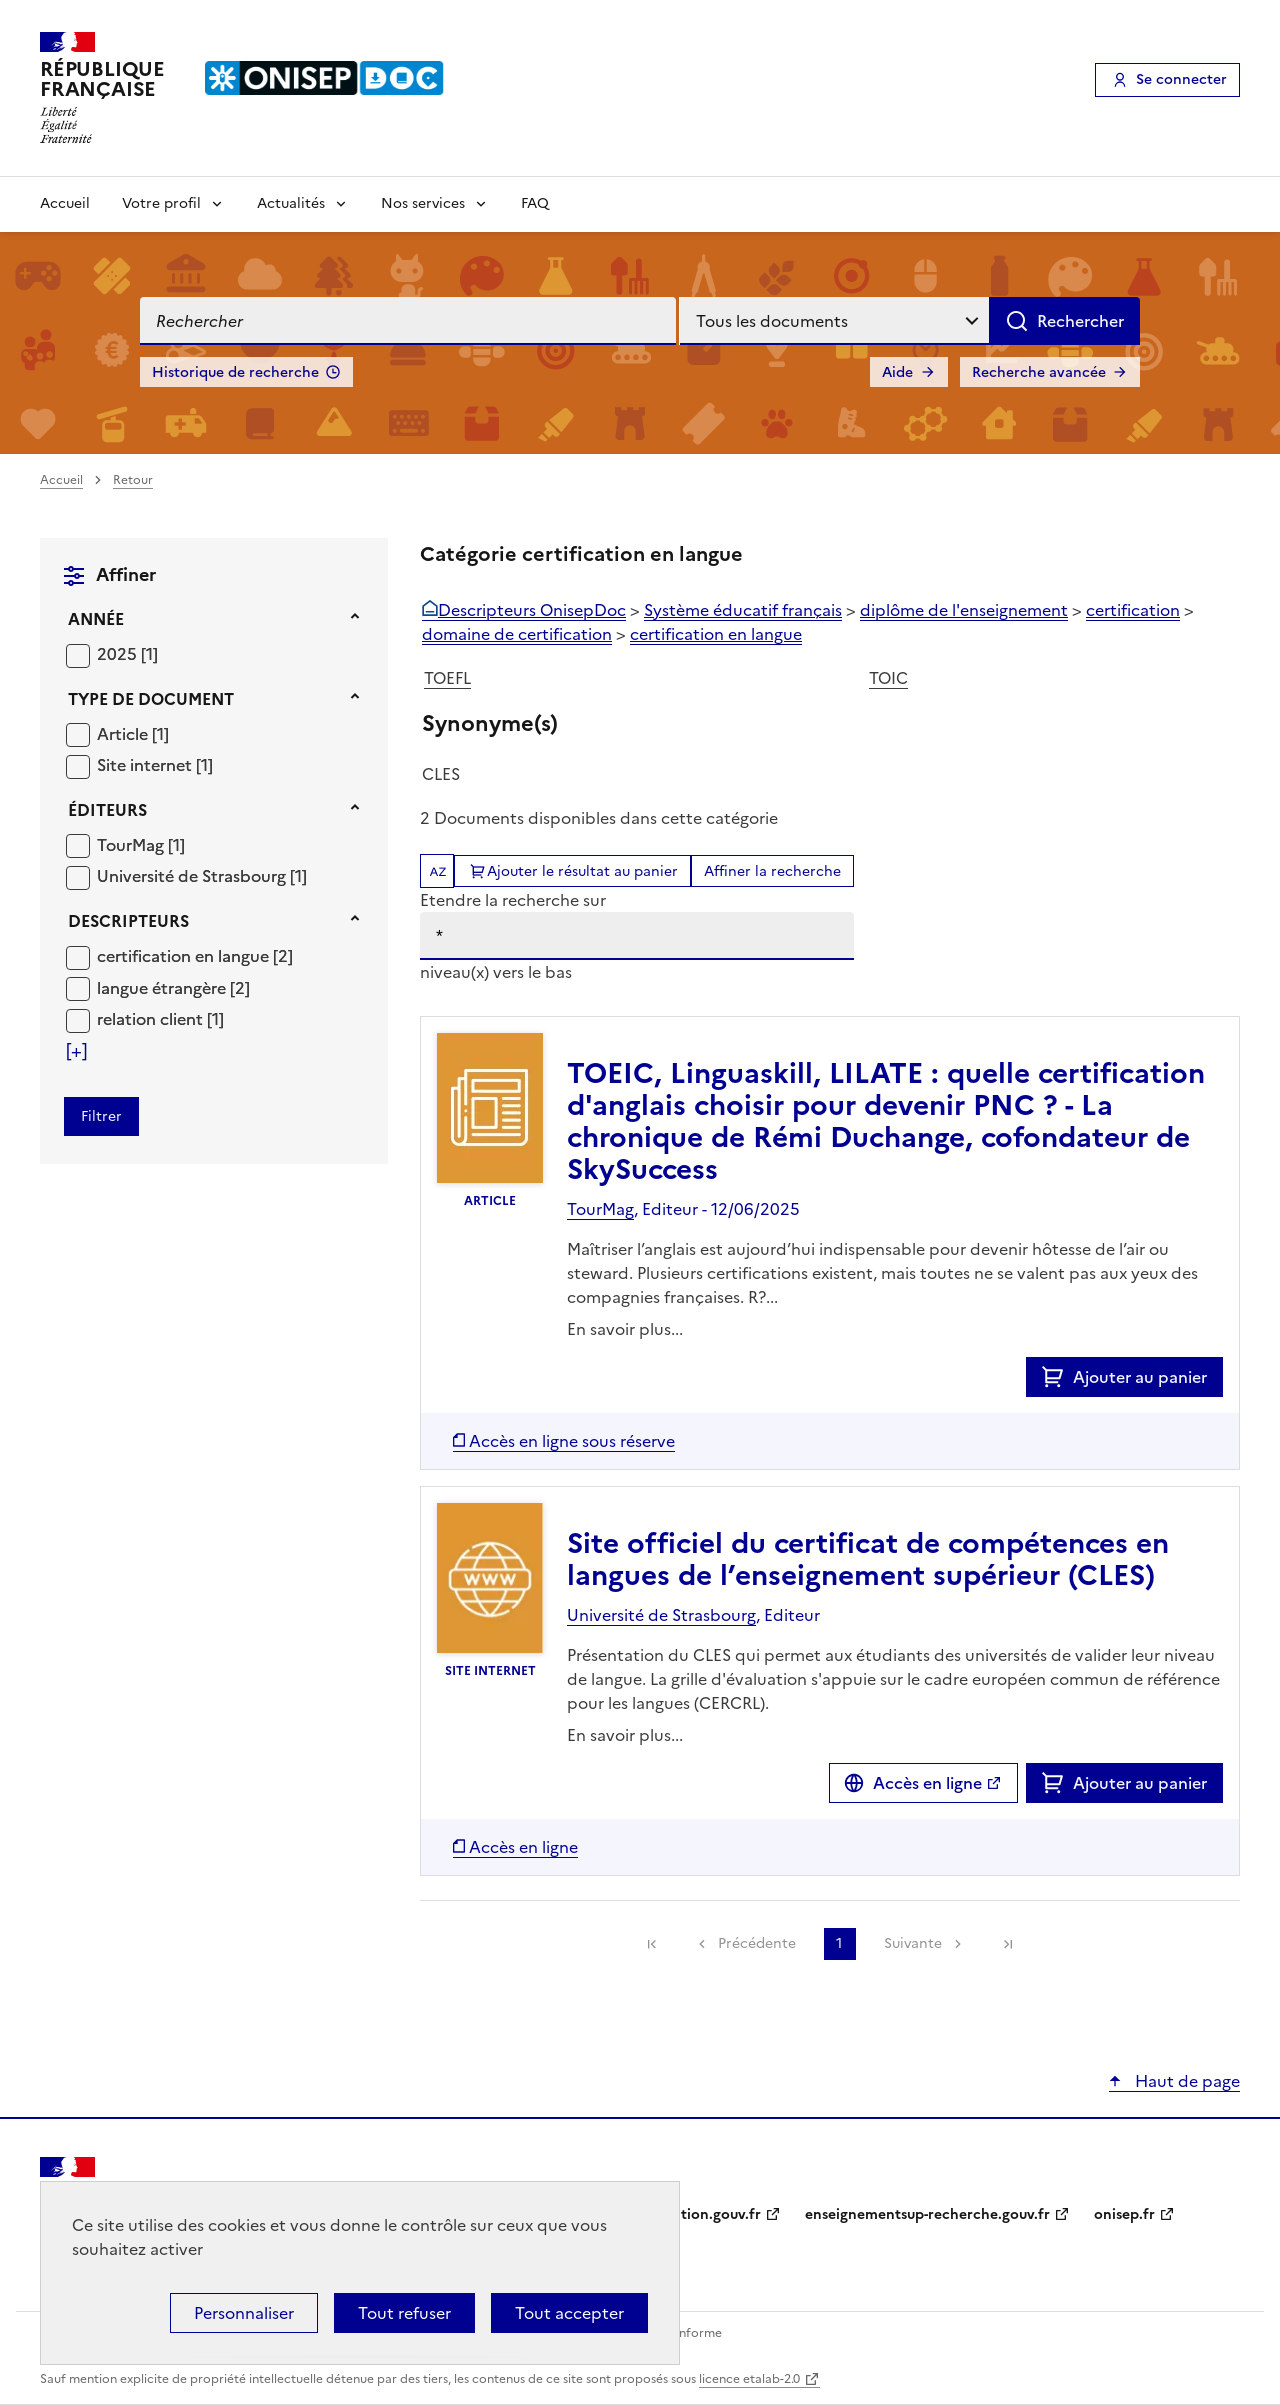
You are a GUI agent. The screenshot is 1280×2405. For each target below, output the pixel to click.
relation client (152, 1019)
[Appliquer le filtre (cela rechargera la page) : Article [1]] (133, 733)
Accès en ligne (927, 1783)
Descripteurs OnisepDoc (532, 610)
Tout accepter (569, 2313)
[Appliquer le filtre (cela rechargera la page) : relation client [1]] (160, 1018)
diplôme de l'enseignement (964, 610)
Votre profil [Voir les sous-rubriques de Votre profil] (161, 203)
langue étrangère (163, 988)
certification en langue (185, 956)
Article (124, 734)
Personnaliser (244, 2313)
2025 (119, 654)
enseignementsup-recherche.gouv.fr (927, 2214)
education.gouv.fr (700, 2214)
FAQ (535, 203)
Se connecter (1181, 79)
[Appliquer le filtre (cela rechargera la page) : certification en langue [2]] (195, 955)
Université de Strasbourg (193, 876)
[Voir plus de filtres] (76, 1051)
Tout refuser (404, 2313)
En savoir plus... (625, 1329)
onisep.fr (1124, 2214)
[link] (652, 1944)
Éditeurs (107, 810)
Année (96, 619)
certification (1133, 610)
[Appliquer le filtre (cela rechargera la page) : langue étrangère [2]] (173, 987)
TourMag (132, 845)
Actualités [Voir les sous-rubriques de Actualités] (291, 203)
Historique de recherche (235, 372)
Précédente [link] (757, 1943)
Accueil (65, 203)
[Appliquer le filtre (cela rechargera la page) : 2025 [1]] (127, 653)
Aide (897, 372)
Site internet (146, 765)
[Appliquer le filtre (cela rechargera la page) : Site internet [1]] (155, 764)
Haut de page (1185, 2081)
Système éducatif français (743, 610)
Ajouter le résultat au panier (582, 871)
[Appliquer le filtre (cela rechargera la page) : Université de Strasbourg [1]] (202, 875)
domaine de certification (517, 634)
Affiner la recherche (772, 871)
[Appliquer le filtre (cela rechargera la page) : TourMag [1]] (141, 844)
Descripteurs (128, 921)
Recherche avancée (1039, 372)
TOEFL (447, 678)
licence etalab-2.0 (749, 2379)
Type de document (151, 699)
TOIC (888, 678)
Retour (133, 480)
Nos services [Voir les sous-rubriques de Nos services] (423, 203)
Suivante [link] (913, 1943)
